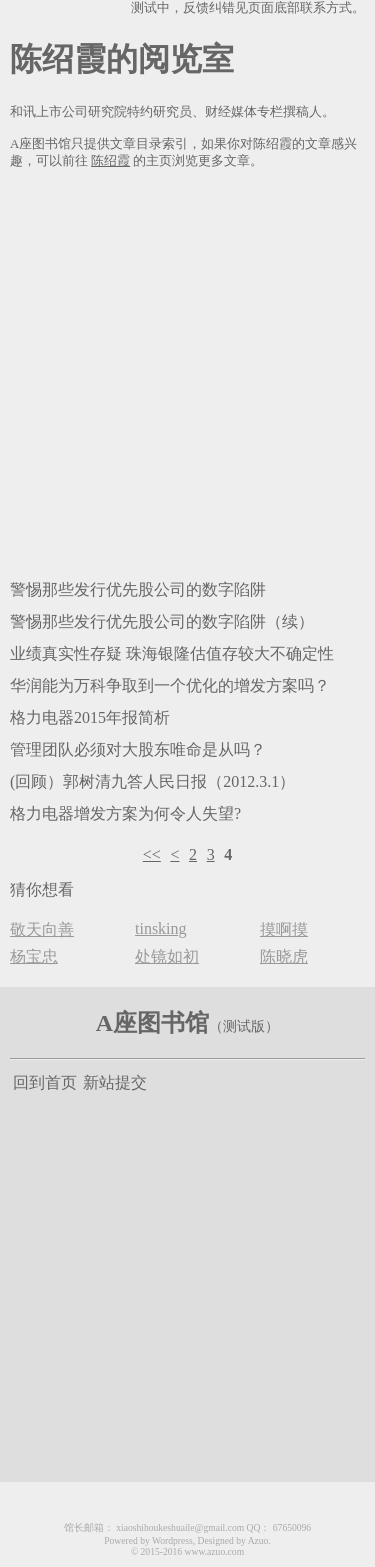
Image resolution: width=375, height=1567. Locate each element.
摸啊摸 (284, 929)
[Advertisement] (187, 370)
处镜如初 (167, 956)
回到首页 (45, 1082)
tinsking (161, 928)
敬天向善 (42, 929)
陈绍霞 (110, 161)
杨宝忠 (34, 956)
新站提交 (115, 1082)
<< (152, 854)
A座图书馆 (152, 1023)
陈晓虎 (284, 956)
